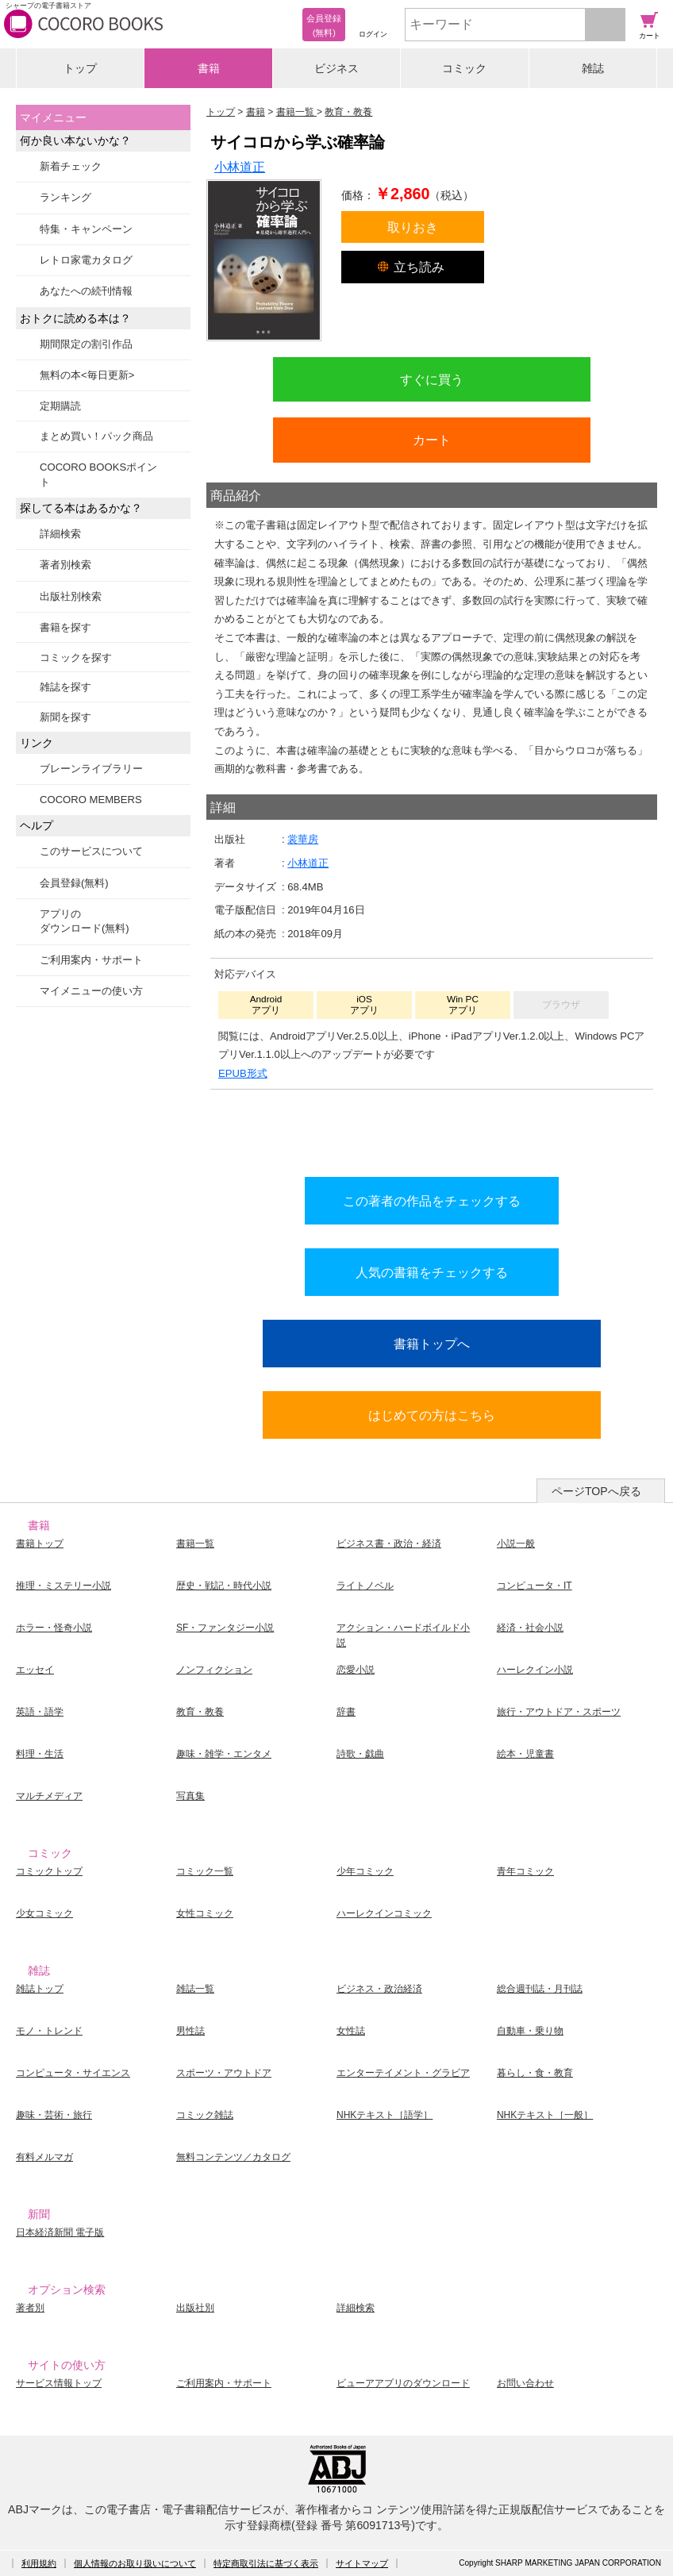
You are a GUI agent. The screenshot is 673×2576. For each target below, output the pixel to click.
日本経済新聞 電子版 (60, 2232)
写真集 (190, 1795)
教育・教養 (200, 1711)
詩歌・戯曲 (360, 1753)
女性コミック (204, 1913)
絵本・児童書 (525, 1753)
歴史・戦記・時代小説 (223, 1585)
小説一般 (516, 1543)
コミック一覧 (204, 1871)
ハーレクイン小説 (535, 1669)
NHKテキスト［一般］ (545, 2114)
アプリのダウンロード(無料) (84, 921)
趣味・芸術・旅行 (54, 2114)
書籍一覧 (195, 1543)
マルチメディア (49, 1795)
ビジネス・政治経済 (379, 1988)
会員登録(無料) (74, 883)
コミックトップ (49, 1871)
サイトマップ (362, 2563)
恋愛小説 (355, 1669)
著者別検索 (65, 565)
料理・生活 (39, 1753)
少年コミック (365, 1871)
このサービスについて (91, 851)
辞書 (346, 1711)
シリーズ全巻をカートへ (432, 1129)
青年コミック (525, 1871)
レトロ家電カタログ (86, 260)
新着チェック (71, 166)
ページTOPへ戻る (596, 1491)
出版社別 (195, 2307)
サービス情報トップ (59, 2383)
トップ (80, 68)
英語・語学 (39, 1711)
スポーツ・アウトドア (223, 2072)
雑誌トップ (39, 1988)
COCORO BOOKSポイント (98, 474)
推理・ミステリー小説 (63, 1585)
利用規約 (38, 2563)
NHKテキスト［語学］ (384, 2114)
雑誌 (593, 68)
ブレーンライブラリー (91, 769)
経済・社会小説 (530, 1627)
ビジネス (336, 68)
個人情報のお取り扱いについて (135, 2563)
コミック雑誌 (204, 2114)
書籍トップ (39, 1543)
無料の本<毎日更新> (87, 375)
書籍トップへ (432, 1343)
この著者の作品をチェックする (432, 1201)
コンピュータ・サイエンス (73, 2072)
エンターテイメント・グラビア (403, 2072)
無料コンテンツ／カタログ (233, 2157)
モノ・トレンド (49, 2030)
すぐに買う (431, 379)
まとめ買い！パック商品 (96, 436)
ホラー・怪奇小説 (54, 1627)
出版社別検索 (71, 596)
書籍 (209, 68)
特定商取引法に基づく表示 (265, 2563)
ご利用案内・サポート (91, 960)
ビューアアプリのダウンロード (403, 2383)
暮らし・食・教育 (535, 2072)
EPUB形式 (242, 1073)
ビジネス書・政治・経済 (388, 1543)
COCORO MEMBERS (91, 799)
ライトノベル (365, 1585)
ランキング (65, 197)
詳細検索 (60, 534)
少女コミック (44, 1913)
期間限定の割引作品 (86, 344)
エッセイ (35, 1669)
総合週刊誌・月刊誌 (540, 1988)
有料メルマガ (44, 2157)
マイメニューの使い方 (91, 991)
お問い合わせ (525, 2383)
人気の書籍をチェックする (432, 1272)
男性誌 (190, 2030)
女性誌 (350, 2030)
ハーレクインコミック (384, 1913)
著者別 (30, 2307)
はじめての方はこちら (431, 1415)
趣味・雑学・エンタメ (223, 1753)
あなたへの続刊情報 (86, 291)
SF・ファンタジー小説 (225, 1627)
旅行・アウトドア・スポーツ (559, 1711)
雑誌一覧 (195, 1988)
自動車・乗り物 (530, 2030)
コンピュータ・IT (534, 1585)
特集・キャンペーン (86, 229)
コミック (464, 68)
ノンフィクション (214, 1669)
